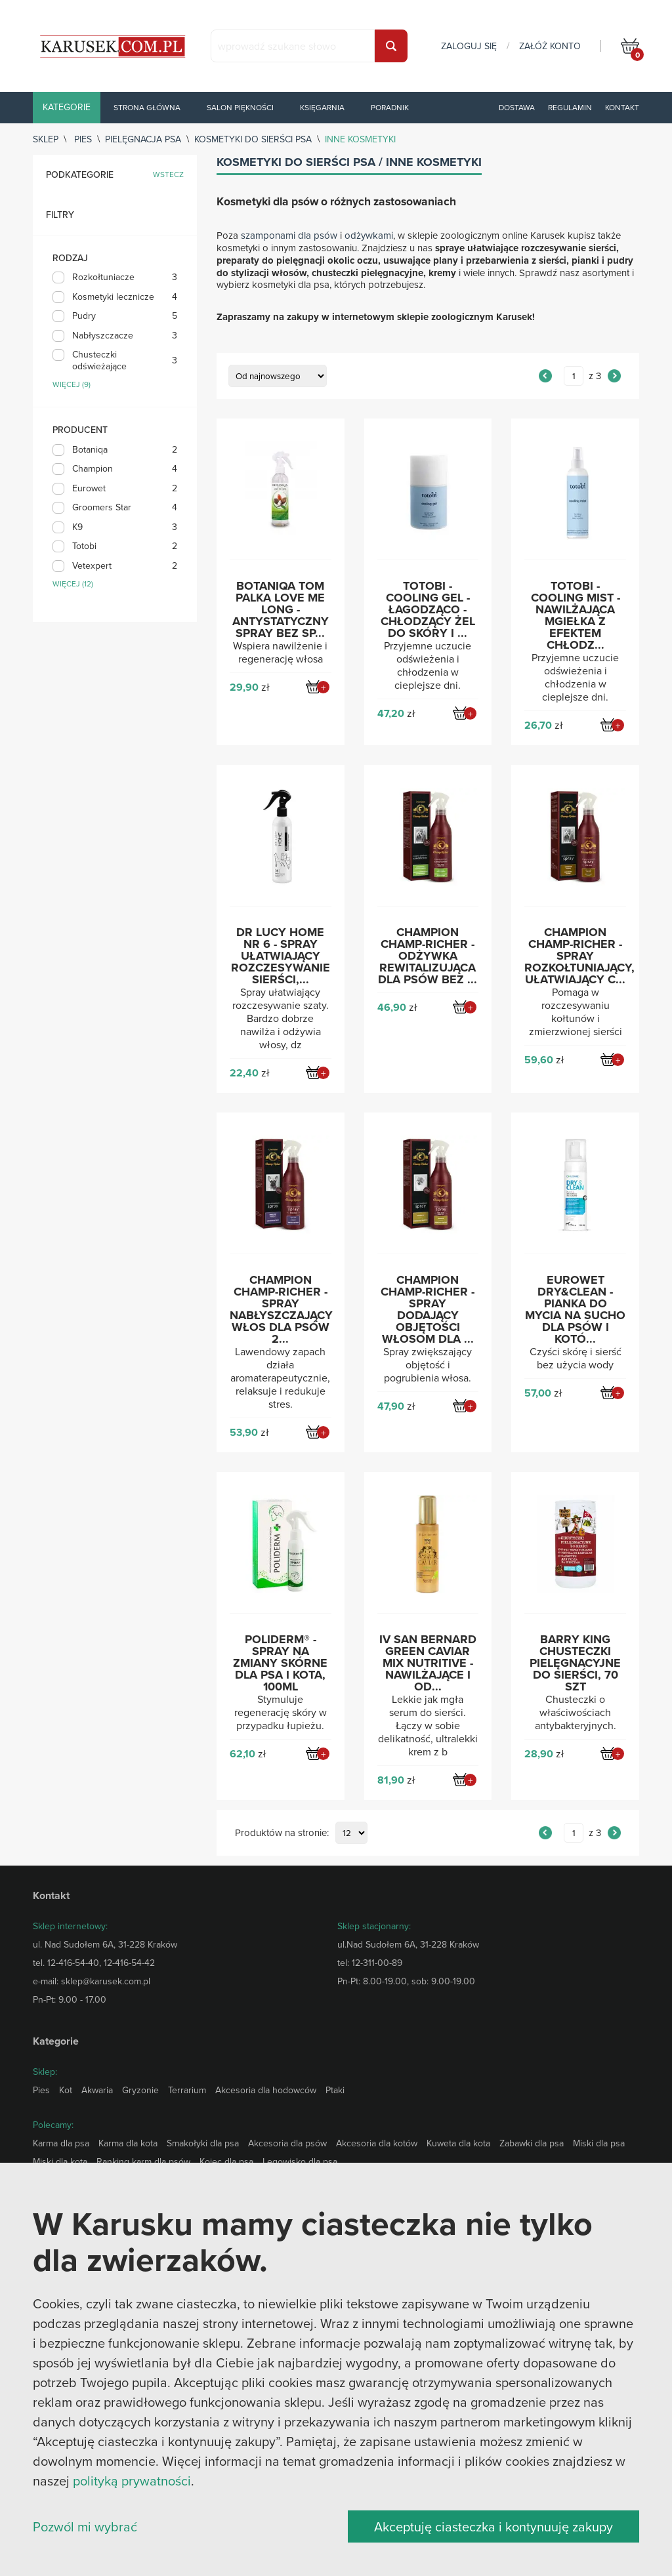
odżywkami (369, 235)
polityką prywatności (132, 2480)
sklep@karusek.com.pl (105, 1981)
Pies (83, 139)
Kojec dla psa (226, 2161)
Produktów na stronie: (282, 1833)
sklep (45, 139)
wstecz (168, 175)
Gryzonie (140, 2089)
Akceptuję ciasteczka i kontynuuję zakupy (493, 2526)
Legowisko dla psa (299, 2161)
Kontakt (622, 107)
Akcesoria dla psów (287, 2143)
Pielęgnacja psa (143, 139)
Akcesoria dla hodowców (265, 2089)
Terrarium (187, 2089)
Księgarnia (322, 107)
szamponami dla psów (289, 235)
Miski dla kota (60, 2161)
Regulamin (570, 107)
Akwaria (97, 2089)
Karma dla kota (128, 2143)
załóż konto (550, 45)
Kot (65, 2089)
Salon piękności (240, 107)
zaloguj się (469, 45)
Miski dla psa (599, 2143)
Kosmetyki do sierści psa (253, 139)
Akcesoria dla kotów (376, 2143)
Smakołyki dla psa (203, 2143)
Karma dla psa (61, 2143)
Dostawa (517, 107)
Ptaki (335, 2089)
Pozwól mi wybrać (85, 2526)
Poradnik (390, 107)
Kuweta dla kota (458, 2143)
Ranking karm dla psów (143, 2161)
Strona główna (147, 107)
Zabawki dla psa (531, 2143)
